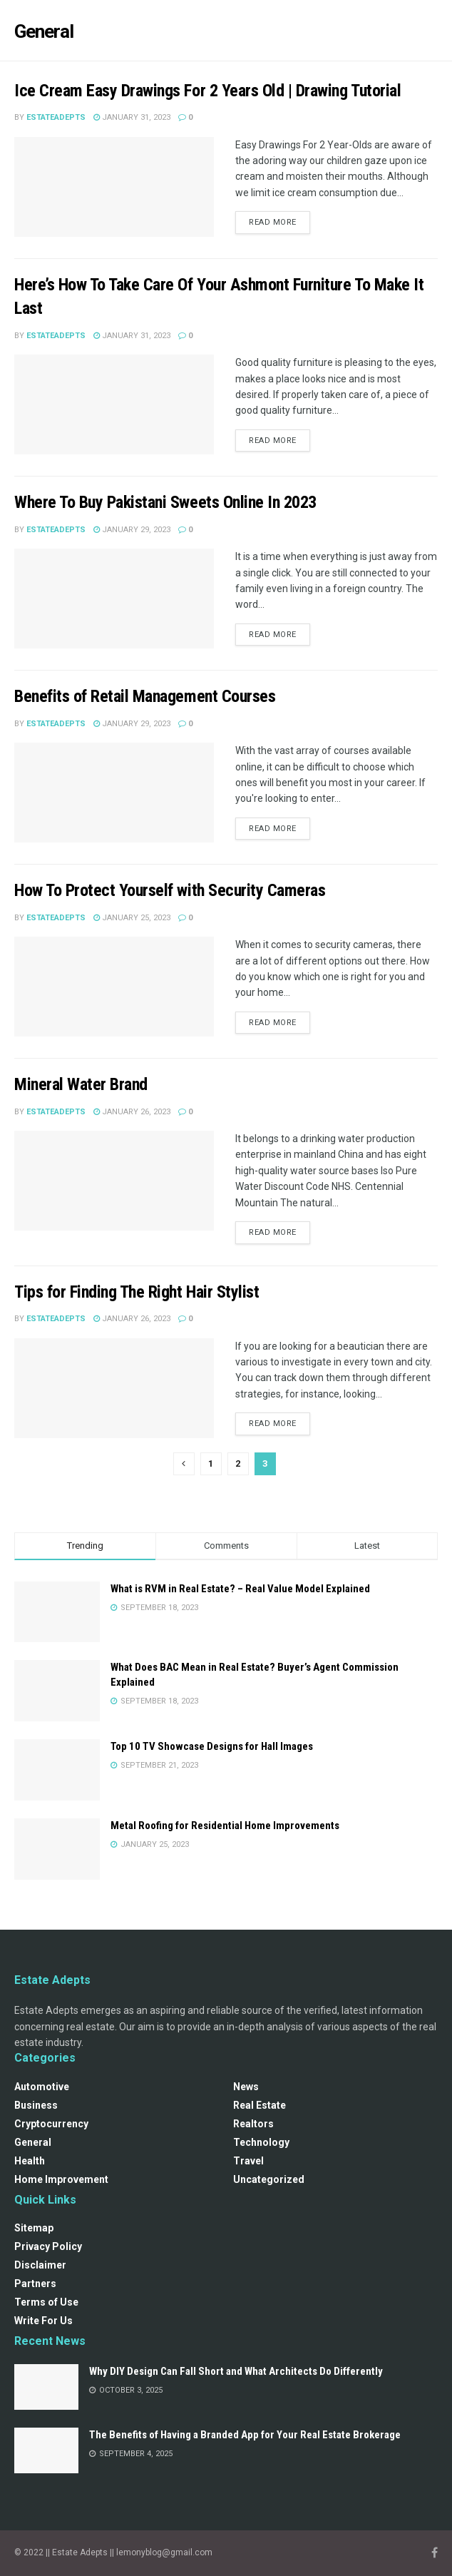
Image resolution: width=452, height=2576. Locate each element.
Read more (273, 222)
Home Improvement (61, 2179)
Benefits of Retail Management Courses (144, 696)
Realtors (253, 2123)
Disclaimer (40, 2265)
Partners (35, 2283)
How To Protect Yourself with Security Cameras (169, 890)
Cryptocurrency (51, 2123)
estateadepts (56, 117)
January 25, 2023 (131, 917)
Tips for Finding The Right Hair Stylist (136, 1292)
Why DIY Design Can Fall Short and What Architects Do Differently (236, 2371)
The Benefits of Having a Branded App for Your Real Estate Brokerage (245, 2434)
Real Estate (259, 2105)
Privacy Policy (48, 2246)
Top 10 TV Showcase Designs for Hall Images (212, 1746)
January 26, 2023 (131, 1111)
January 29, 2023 (131, 529)
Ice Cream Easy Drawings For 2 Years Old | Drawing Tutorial (207, 91)
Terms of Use (46, 2302)
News (246, 2086)
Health (29, 2161)
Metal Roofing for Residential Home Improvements (225, 1825)
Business (36, 2105)
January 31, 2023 (131, 117)
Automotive (41, 2086)
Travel (248, 2161)
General (32, 2142)
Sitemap (33, 2228)
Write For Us (43, 2320)
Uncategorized (268, 2179)
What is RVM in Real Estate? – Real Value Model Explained (240, 1588)
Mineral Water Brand (81, 1084)
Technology (261, 2142)
